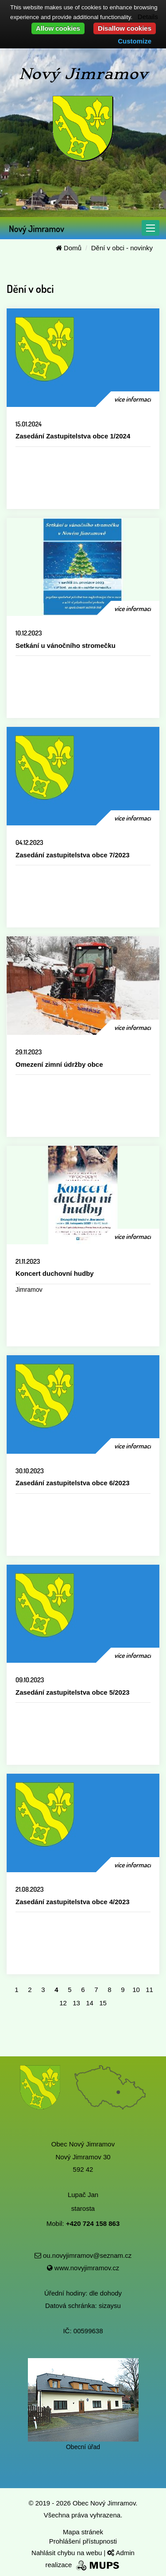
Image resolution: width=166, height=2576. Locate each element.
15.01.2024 (28, 424)
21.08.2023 (29, 1889)
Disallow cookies (124, 28)
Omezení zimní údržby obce (59, 1064)
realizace (82, 2564)
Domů (68, 248)
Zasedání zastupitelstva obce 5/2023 (72, 1692)
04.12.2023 (29, 842)
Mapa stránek (83, 2532)
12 (63, 2003)
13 (76, 2003)
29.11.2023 (28, 1052)
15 (103, 2003)
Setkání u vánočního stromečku (65, 645)
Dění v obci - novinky (122, 248)
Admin (121, 2552)
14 (89, 2003)
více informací (132, 399)
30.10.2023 (29, 1471)
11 (149, 1989)
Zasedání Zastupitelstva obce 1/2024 (72, 436)
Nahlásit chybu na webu (67, 2552)
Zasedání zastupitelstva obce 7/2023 (72, 855)
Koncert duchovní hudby (54, 1273)
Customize (134, 41)
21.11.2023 (27, 1261)
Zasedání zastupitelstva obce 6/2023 (72, 1483)
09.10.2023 (29, 1680)
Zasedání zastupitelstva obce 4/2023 (72, 1901)
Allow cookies (58, 28)
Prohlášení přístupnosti (83, 2541)
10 (136, 1989)
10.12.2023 (28, 633)
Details (148, 16)
